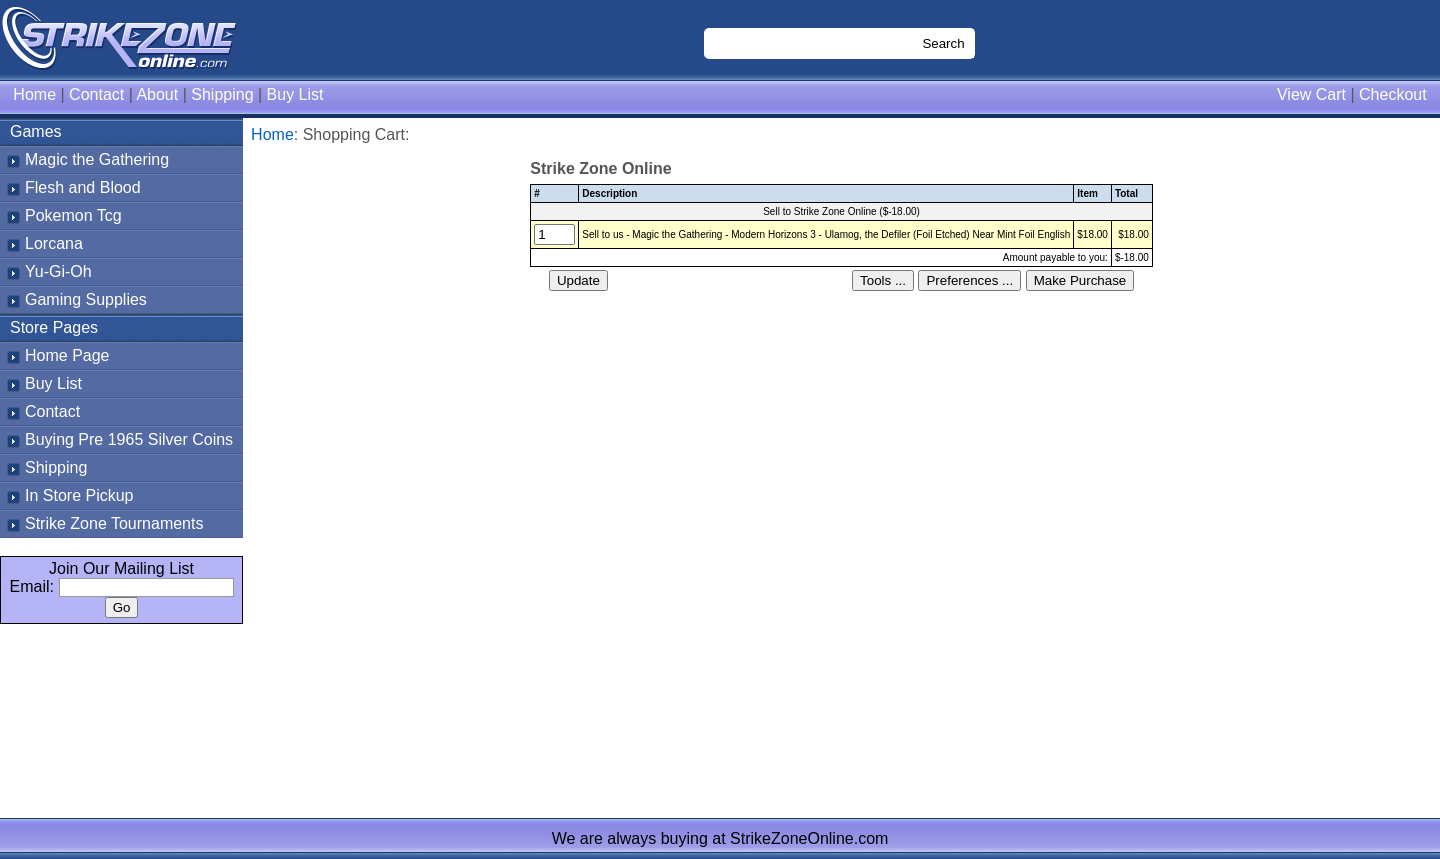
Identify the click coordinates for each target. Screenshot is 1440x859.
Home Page (67, 355)
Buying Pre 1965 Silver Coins (129, 439)
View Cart (1311, 94)
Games (36, 131)
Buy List (295, 94)
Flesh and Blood (83, 187)
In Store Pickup (79, 495)
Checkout (1393, 94)
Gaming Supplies (86, 299)
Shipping (222, 94)
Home (34, 94)
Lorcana (54, 243)
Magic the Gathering (97, 159)
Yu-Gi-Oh (58, 271)
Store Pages (54, 327)
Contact (96, 94)
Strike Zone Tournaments (114, 523)
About (157, 94)
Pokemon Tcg (73, 215)
